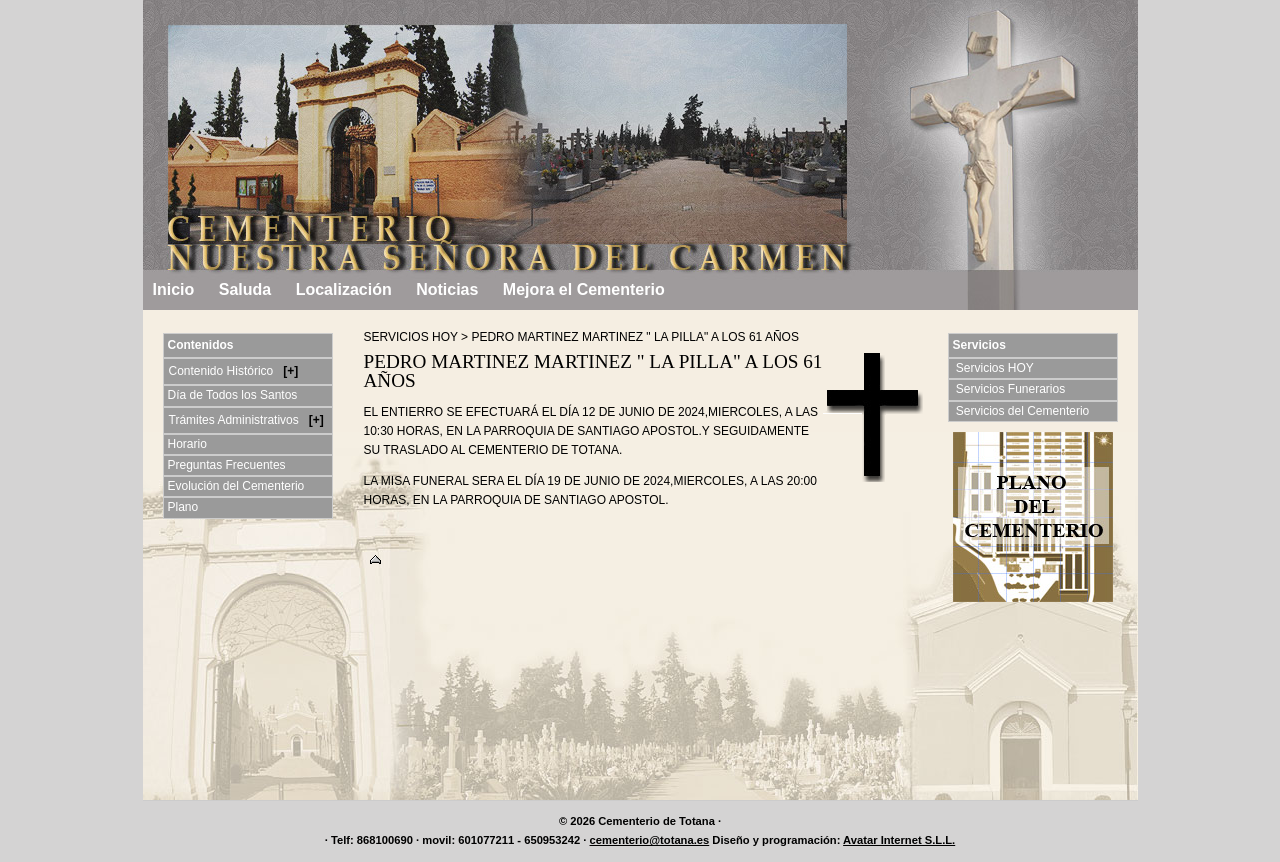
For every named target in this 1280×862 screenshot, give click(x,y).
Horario (187, 444)
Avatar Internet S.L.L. (899, 840)
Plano (183, 507)
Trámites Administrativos (236, 420)
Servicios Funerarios (1012, 389)
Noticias (447, 289)
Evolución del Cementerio (236, 486)
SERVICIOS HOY (411, 337)
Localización (344, 289)
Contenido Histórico (223, 371)
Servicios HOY (997, 368)
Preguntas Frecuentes (227, 465)
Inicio (174, 289)
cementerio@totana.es (650, 840)
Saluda (245, 289)
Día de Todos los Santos (233, 395)
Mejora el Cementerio (584, 289)
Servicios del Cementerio (1024, 411)
